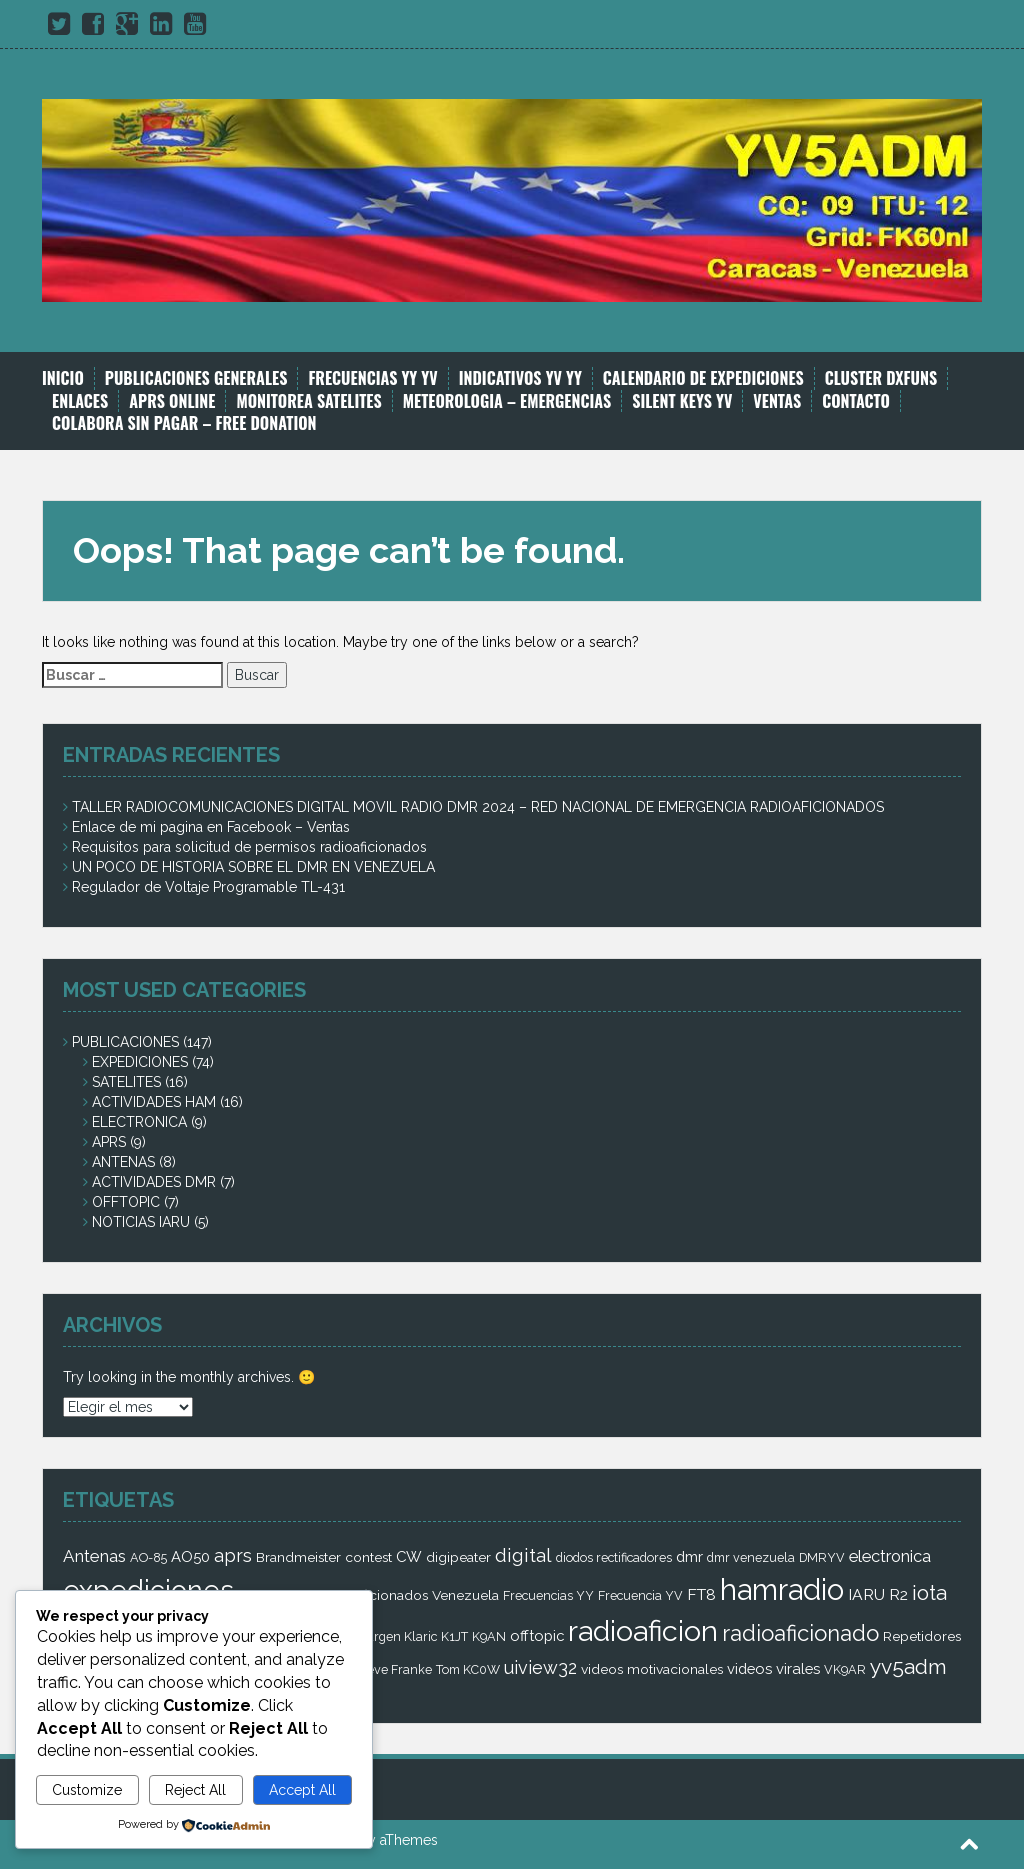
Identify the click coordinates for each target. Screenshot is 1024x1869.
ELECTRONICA (139, 1122)
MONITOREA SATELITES (308, 401)
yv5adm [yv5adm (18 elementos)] (908, 1666)
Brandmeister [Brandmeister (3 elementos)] (298, 1557)
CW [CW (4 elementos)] (409, 1556)
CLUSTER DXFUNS (881, 378)
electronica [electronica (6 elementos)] (890, 1556)
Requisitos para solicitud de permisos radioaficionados (249, 847)
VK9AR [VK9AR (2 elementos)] (845, 1669)
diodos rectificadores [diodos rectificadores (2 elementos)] (614, 1557)
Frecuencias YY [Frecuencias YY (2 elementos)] (548, 1595)
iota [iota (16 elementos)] (929, 1593)
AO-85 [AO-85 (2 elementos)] (148, 1557)
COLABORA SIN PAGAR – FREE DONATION (184, 423)
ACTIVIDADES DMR (154, 1182)
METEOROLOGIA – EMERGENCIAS (507, 401)
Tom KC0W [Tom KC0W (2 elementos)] (468, 1669)
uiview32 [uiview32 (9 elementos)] (540, 1667)
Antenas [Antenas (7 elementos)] (94, 1556)
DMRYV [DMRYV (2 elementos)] (822, 1557)
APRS (109, 1142)
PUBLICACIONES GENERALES (196, 378)
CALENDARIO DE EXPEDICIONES (703, 378)
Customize (87, 1790)
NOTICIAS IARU (141, 1222)
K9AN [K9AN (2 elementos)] (489, 1636)
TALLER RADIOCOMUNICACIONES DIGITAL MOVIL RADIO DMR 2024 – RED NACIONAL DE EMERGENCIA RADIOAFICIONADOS (478, 807)
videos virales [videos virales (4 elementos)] (773, 1668)
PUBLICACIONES (125, 1042)
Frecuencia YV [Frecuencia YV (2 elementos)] (640, 1595)
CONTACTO (856, 401)
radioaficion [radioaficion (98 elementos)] (643, 1631)
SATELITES (126, 1082)
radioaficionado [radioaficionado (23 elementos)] (800, 1633)
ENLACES (80, 401)
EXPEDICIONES (140, 1062)
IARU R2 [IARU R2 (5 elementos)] (878, 1594)
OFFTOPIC (126, 1202)
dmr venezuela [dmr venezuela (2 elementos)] (751, 1557)
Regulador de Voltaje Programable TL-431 (208, 887)
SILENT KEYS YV (682, 401)
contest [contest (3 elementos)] (368, 1557)
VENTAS (777, 401)
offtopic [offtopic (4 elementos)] (537, 1635)
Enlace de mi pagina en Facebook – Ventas (211, 827)
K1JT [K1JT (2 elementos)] (454, 1636)
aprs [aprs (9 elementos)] (233, 1555)
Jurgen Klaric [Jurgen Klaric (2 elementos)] (398, 1636)
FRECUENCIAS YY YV (372, 378)
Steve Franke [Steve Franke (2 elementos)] (393, 1669)
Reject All (195, 1790)
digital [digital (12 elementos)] (523, 1555)
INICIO (63, 378)
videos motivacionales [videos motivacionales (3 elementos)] (652, 1669)
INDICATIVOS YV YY (520, 378)
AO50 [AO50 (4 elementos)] (190, 1556)
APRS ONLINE (172, 401)
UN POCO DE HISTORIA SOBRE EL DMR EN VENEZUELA (253, 867)
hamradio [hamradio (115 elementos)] (782, 1589)
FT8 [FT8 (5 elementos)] (701, 1594)
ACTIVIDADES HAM (154, 1102)
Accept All (302, 1790)
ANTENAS (123, 1162)
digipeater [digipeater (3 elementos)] (458, 1557)
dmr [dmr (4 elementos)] (689, 1556)
